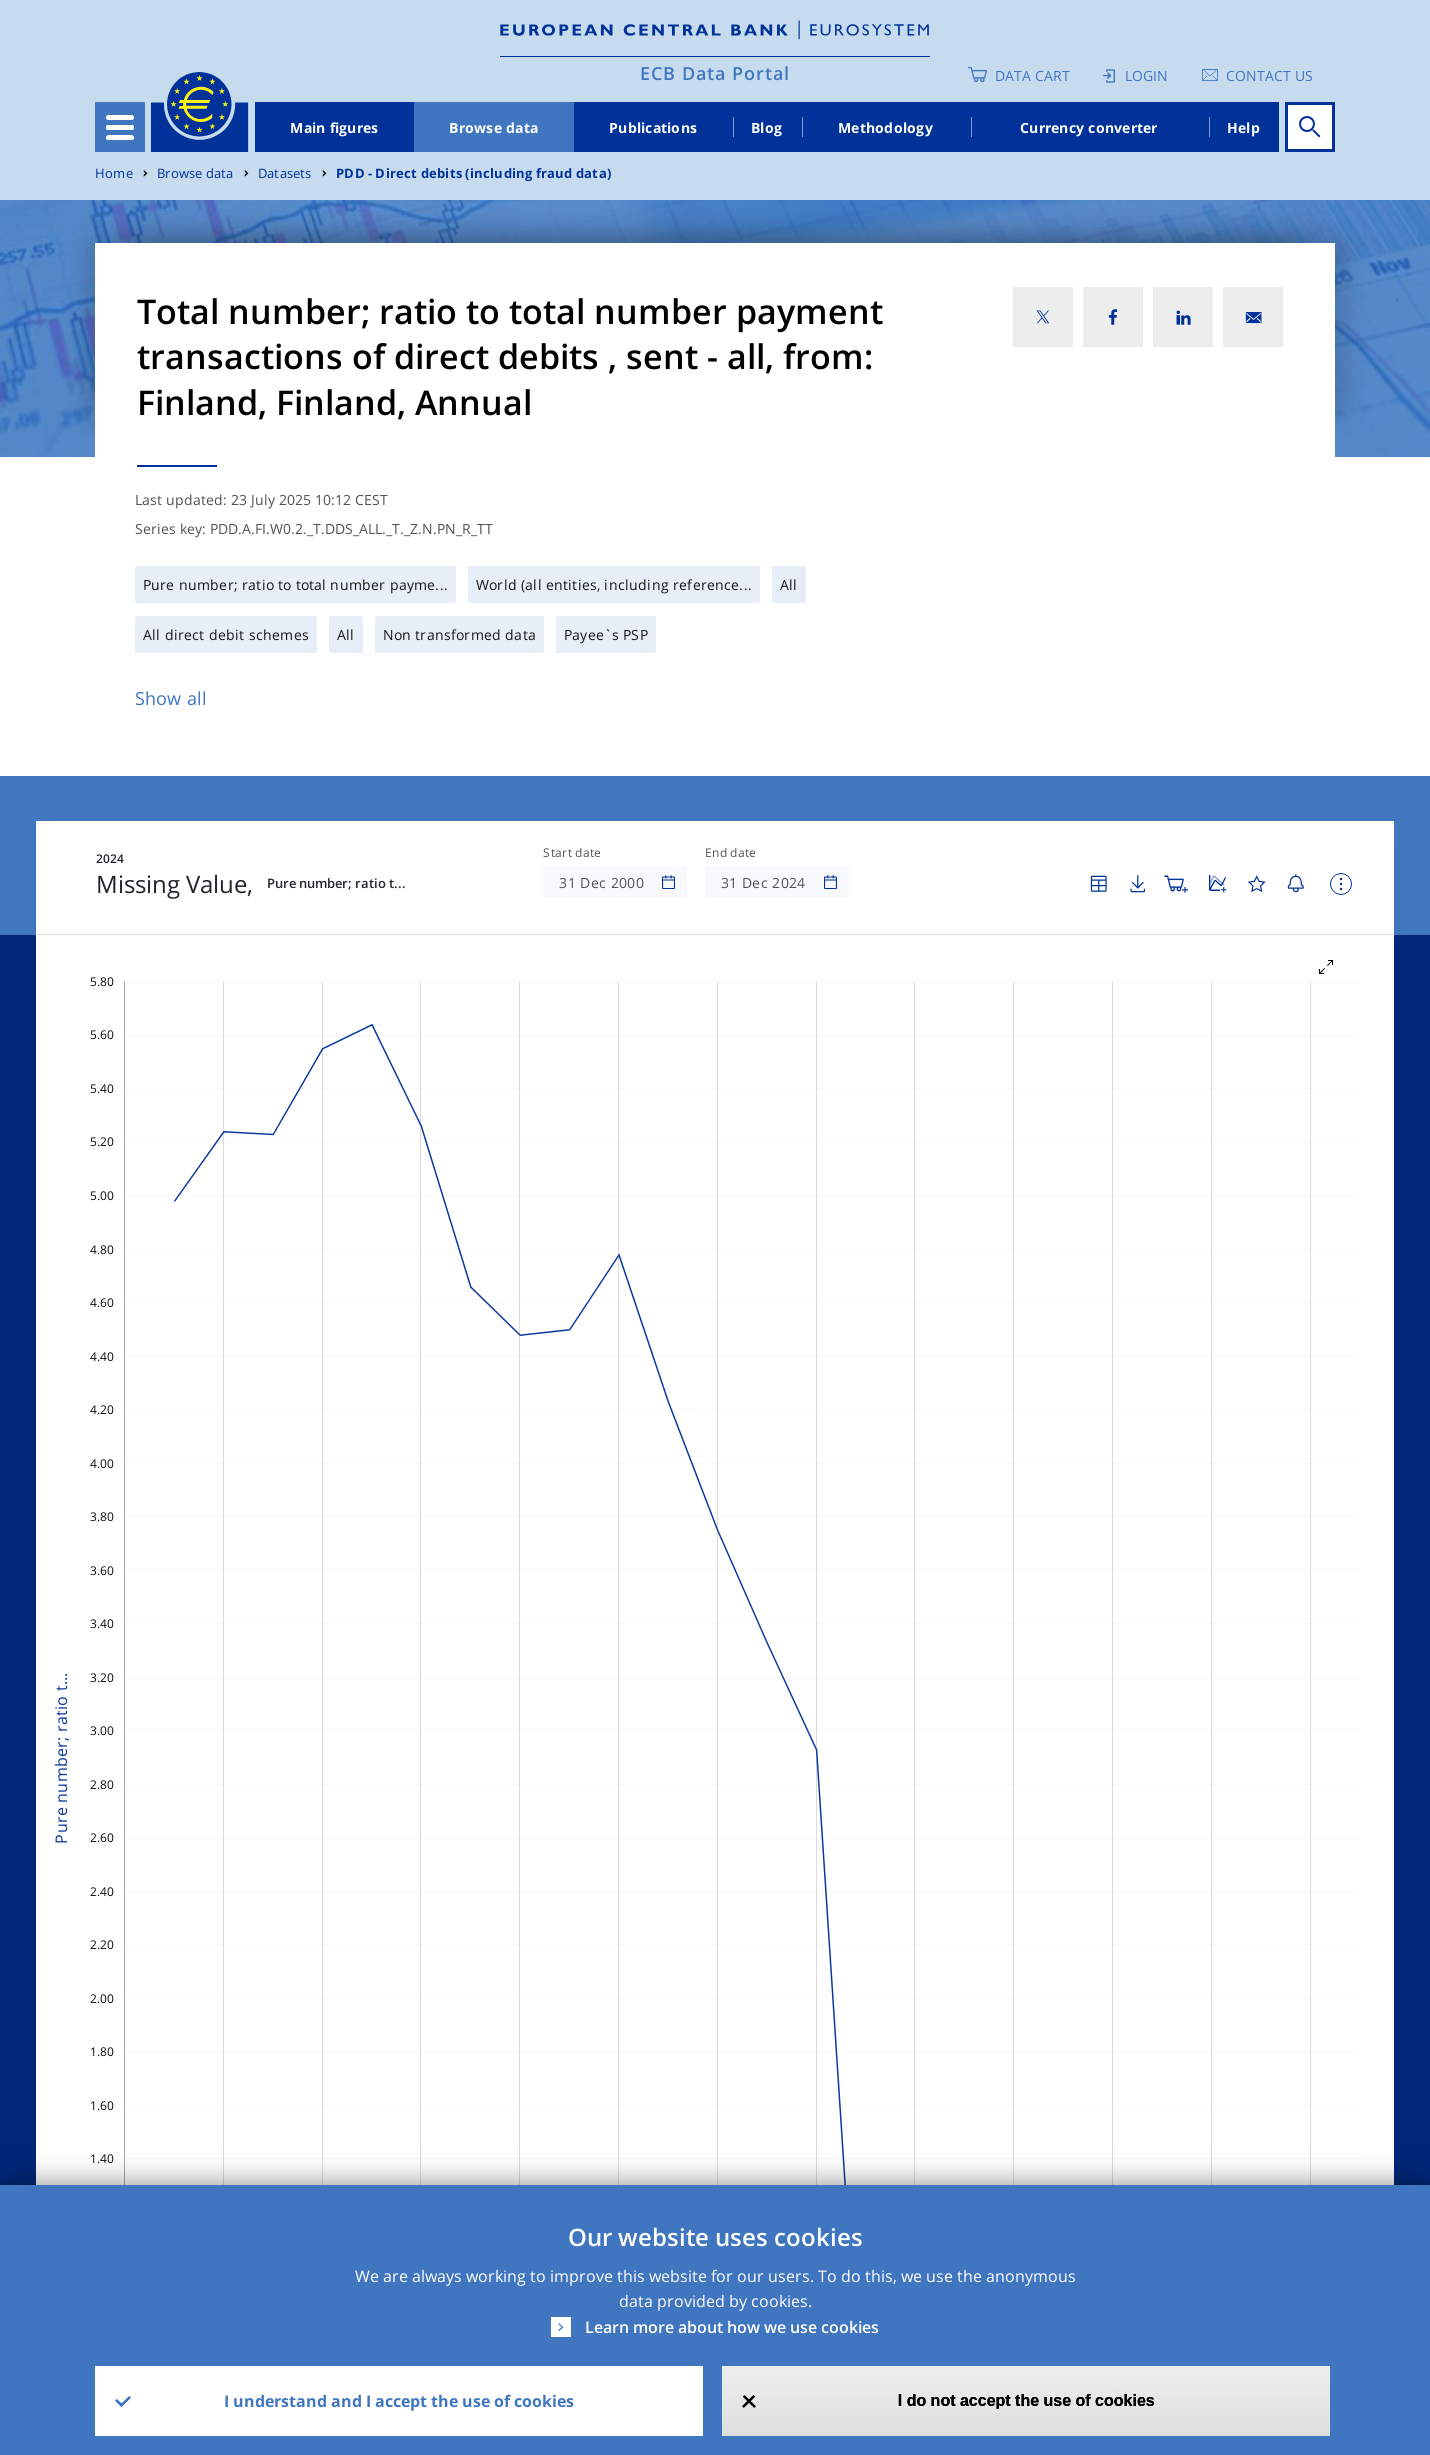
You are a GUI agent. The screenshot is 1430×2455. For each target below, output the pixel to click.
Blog (766, 127)
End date (731, 853)
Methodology (885, 127)
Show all (171, 698)
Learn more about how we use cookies (732, 2327)
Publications (653, 127)
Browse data (493, 127)
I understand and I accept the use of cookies (399, 2401)
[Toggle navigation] (120, 127)
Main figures (334, 127)
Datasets (285, 173)
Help (1243, 127)
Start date (572, 853)
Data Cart (1032, 75)
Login (1146, 75)
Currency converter (1089, 127)
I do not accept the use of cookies (1026, 2400)
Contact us (1269, 75)
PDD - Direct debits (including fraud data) (473, 173)
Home (114, 173)
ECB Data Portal (715, 73)
